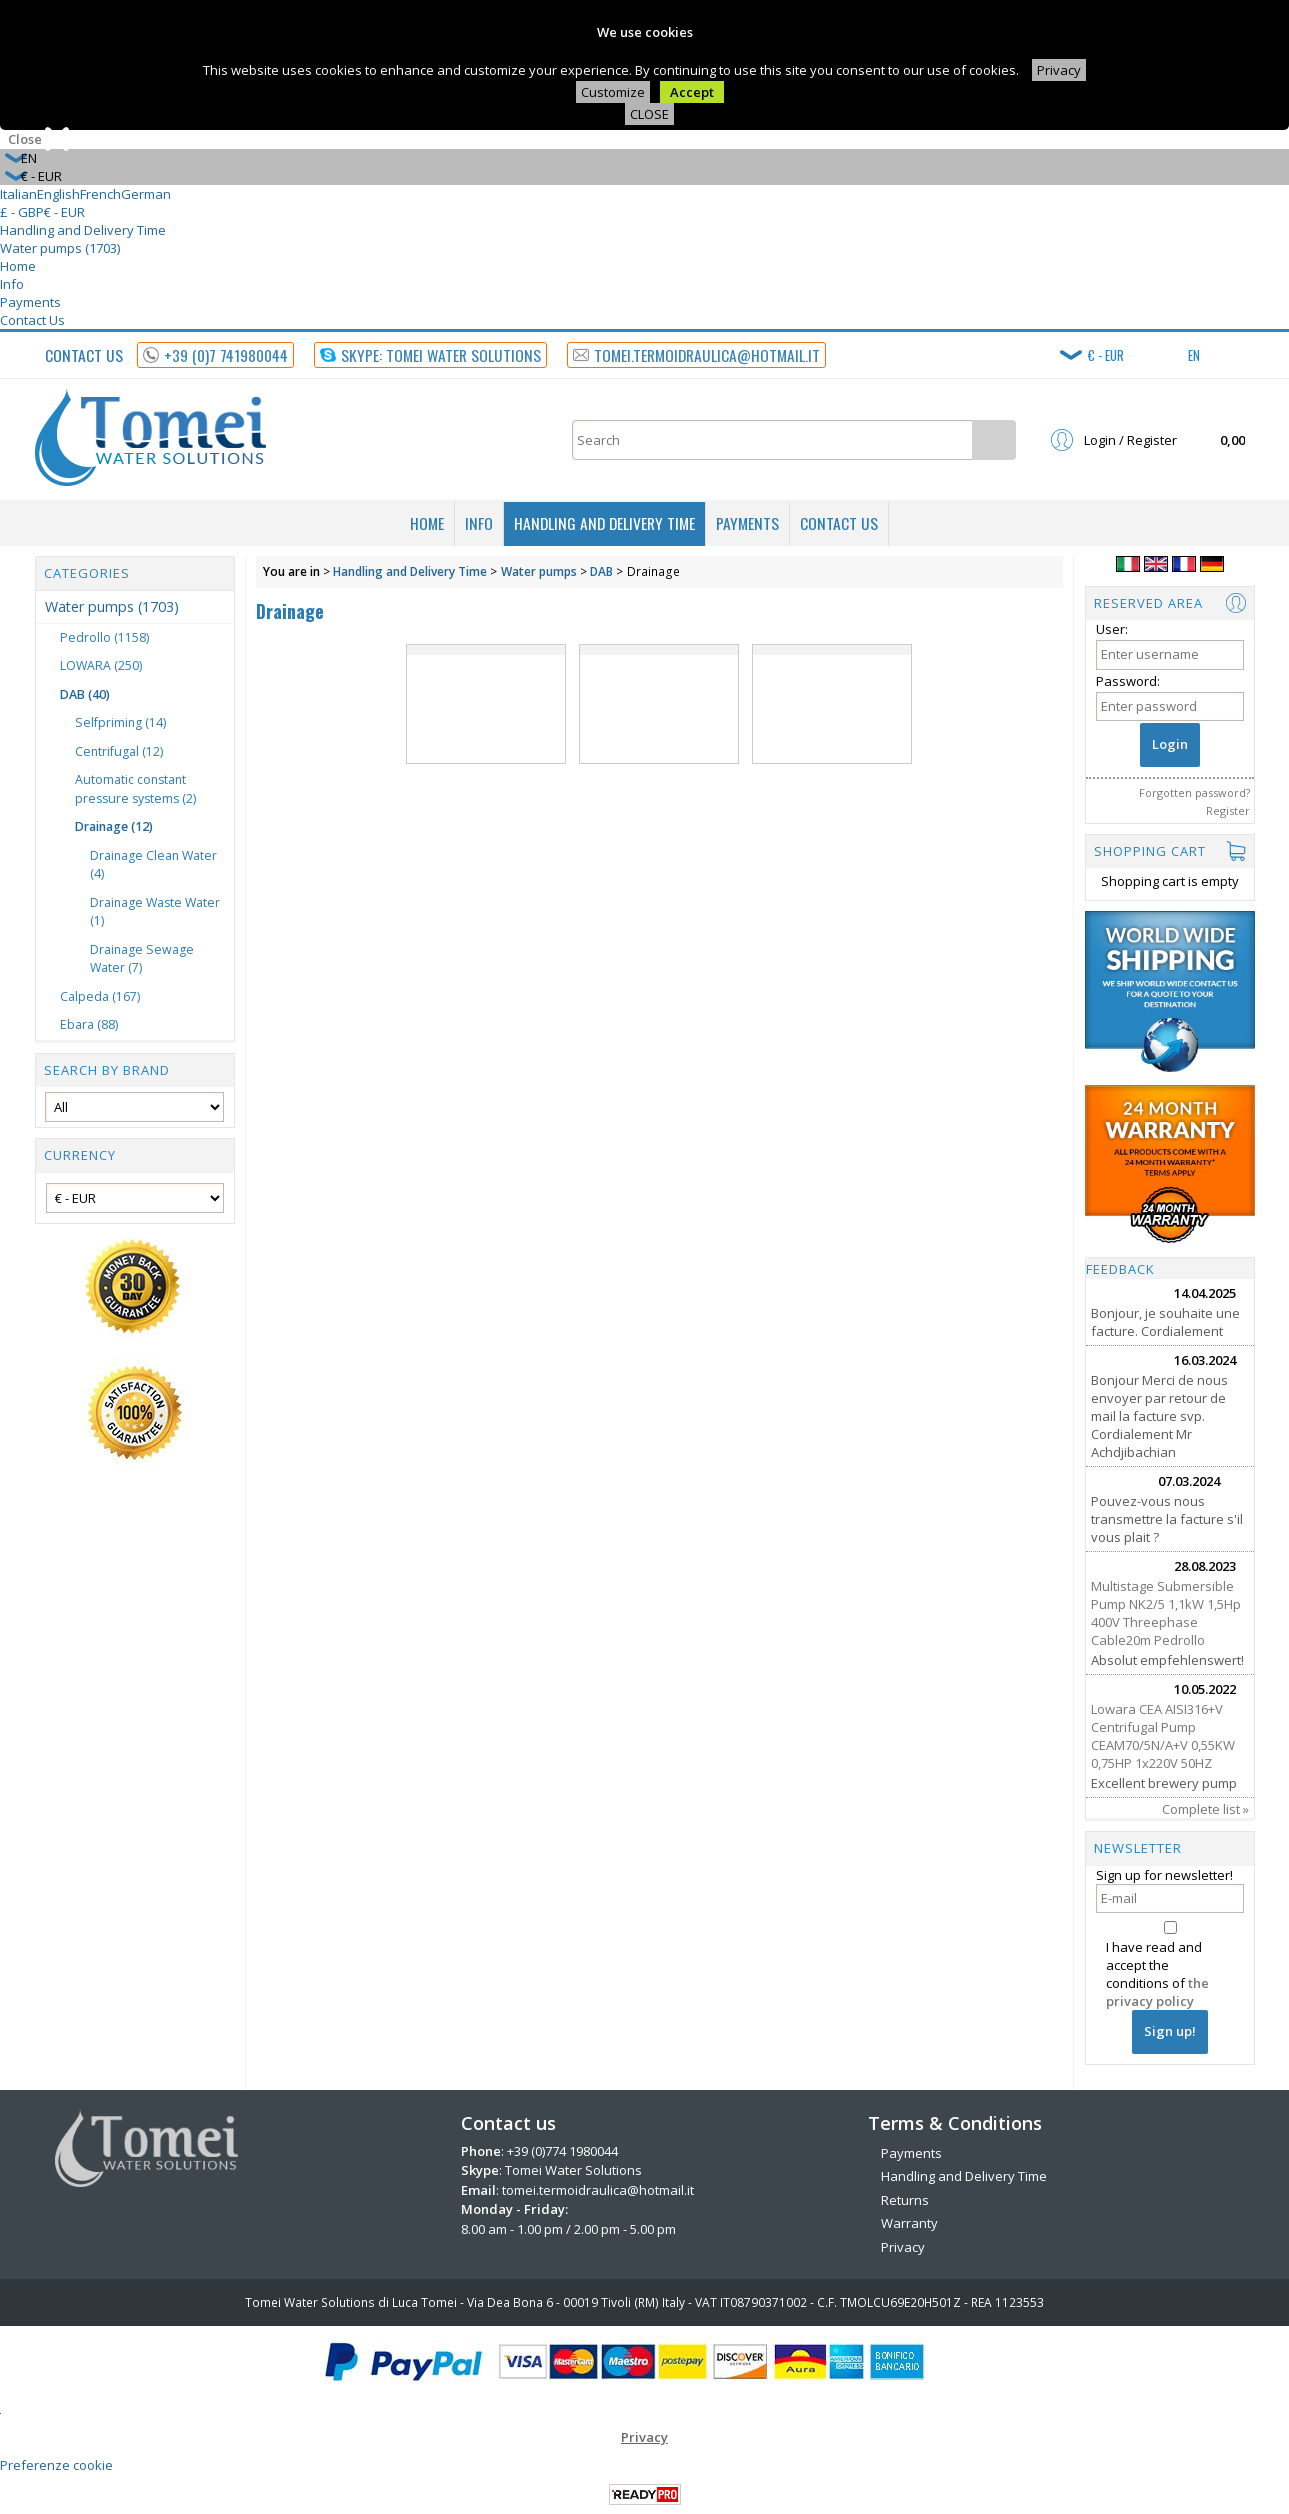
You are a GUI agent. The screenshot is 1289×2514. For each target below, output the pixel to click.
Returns (905, 2200)
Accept (692, 92)
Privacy (1059, 70)
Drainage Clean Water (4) (153, 865)
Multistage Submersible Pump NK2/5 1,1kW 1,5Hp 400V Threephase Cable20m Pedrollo (1166, 1613)
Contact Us (32, 320)
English (58, 194)
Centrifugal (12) (119, 751)
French (100, 194)
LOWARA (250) (101, 665)
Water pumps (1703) (60, 248)
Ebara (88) (89, 1024)
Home (18, 266)
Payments (30, 302)
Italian (18, 194)
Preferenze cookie (56, 2465)
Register (1228, 810)
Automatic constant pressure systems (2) (135, 789)
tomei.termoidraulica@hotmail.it (598, 2190)
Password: (1128, 681)
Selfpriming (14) (120, 722)
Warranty (909, 2223)
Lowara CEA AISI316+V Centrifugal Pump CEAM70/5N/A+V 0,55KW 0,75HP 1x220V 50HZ (1163, 1736)
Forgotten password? (1194, 792)
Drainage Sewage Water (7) (142, 959)
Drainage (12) (114, 826)
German (146, 194)
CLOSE (649, 114)
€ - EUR (64, 212)
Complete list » (1205, 1809)
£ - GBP (22, 212)
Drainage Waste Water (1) (155, 912)
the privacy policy (1157, 1992)
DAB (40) (85, 694)
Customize (613, 92)
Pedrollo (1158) (104, 637)
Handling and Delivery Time (83, 230)
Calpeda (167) (100, 996)
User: (1112, 629)
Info (12, 284)
